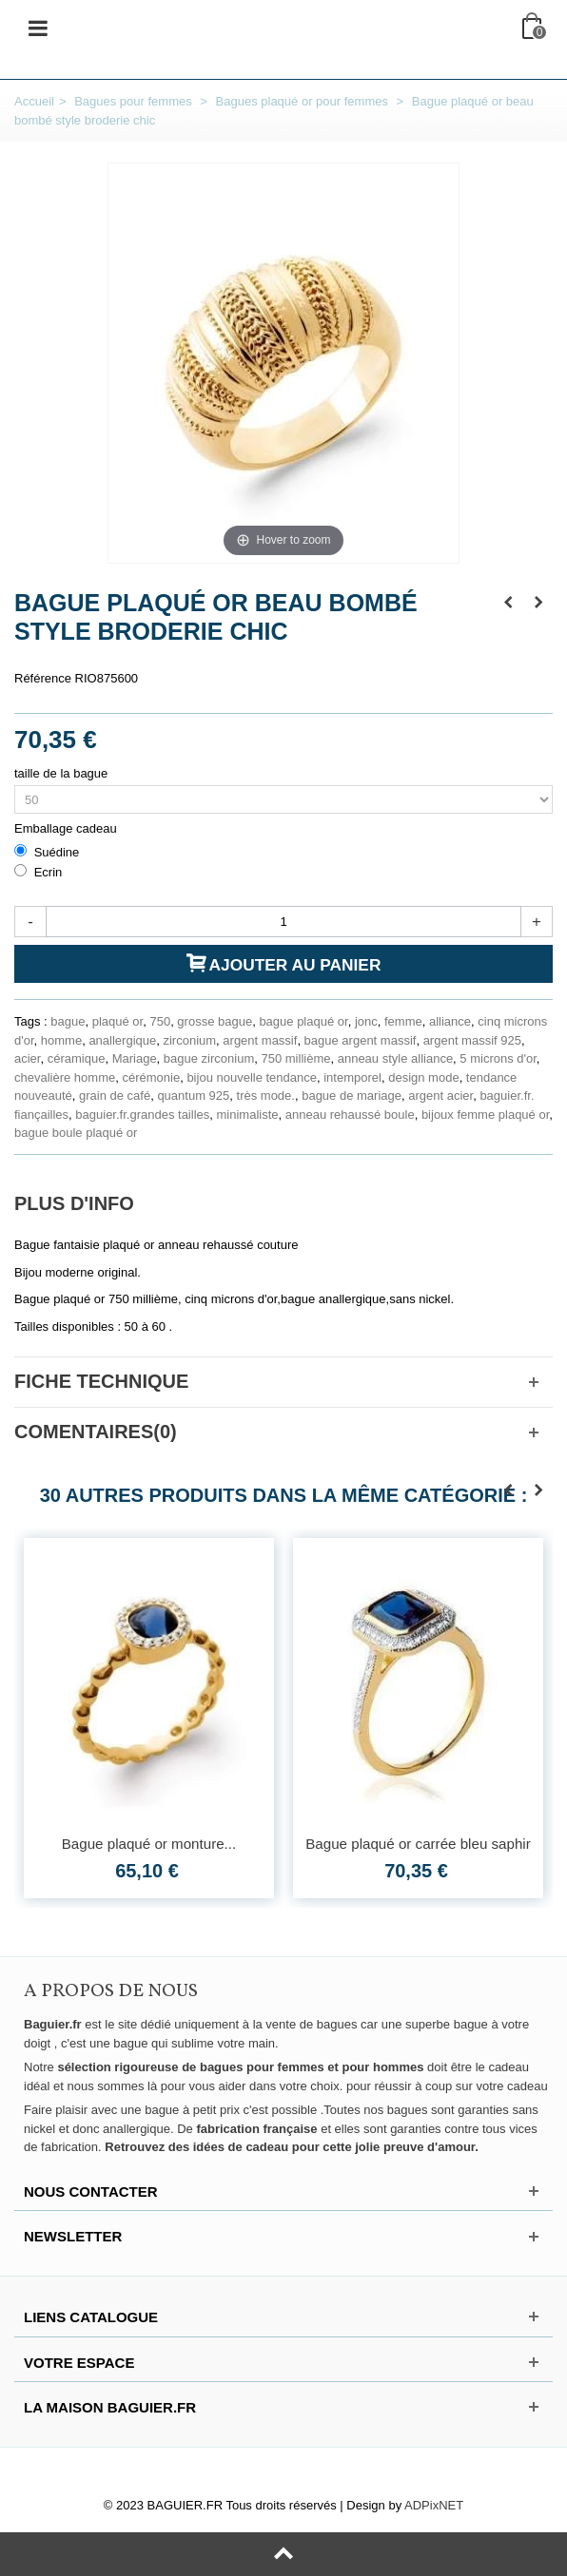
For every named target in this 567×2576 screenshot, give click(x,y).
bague (67, 1021)
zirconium (189, 1040)
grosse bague (214, 1021)
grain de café (114, 1095)
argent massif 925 (472, 1040)
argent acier (440, 1095)
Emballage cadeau (67, 828)
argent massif (260, 1040)
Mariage (134, 1058)
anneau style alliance (395, 1058)
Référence (42, 678)
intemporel (352, 1077)
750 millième (295, 1058)
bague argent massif (360, 1040)
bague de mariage (351, 1095)
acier (27, 1058)
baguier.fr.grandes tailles (142, 1114)
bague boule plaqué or (75, 1132)
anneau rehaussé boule (350, 1114)
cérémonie (151, 1077)
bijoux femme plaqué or (485, 1114)
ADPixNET (433, 2505)
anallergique (122, 1040)
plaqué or (118, 1021)
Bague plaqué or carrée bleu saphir (418, 1844)
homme (61, 1040)
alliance (450, 1021)
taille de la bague (62, 773)
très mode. (266, 1095)
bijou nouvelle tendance (251, 1077)
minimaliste (248, 1114)
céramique (77, 1058)
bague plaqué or (303, 1021)
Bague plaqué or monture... (149, 1844)
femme (403, 1021)
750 (159, 1021)
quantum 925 (193, 1095)
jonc (366, 1021)
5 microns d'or (498, 1058)
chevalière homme (64, 1077)
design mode (423, 1077)
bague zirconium (209, 1058)
